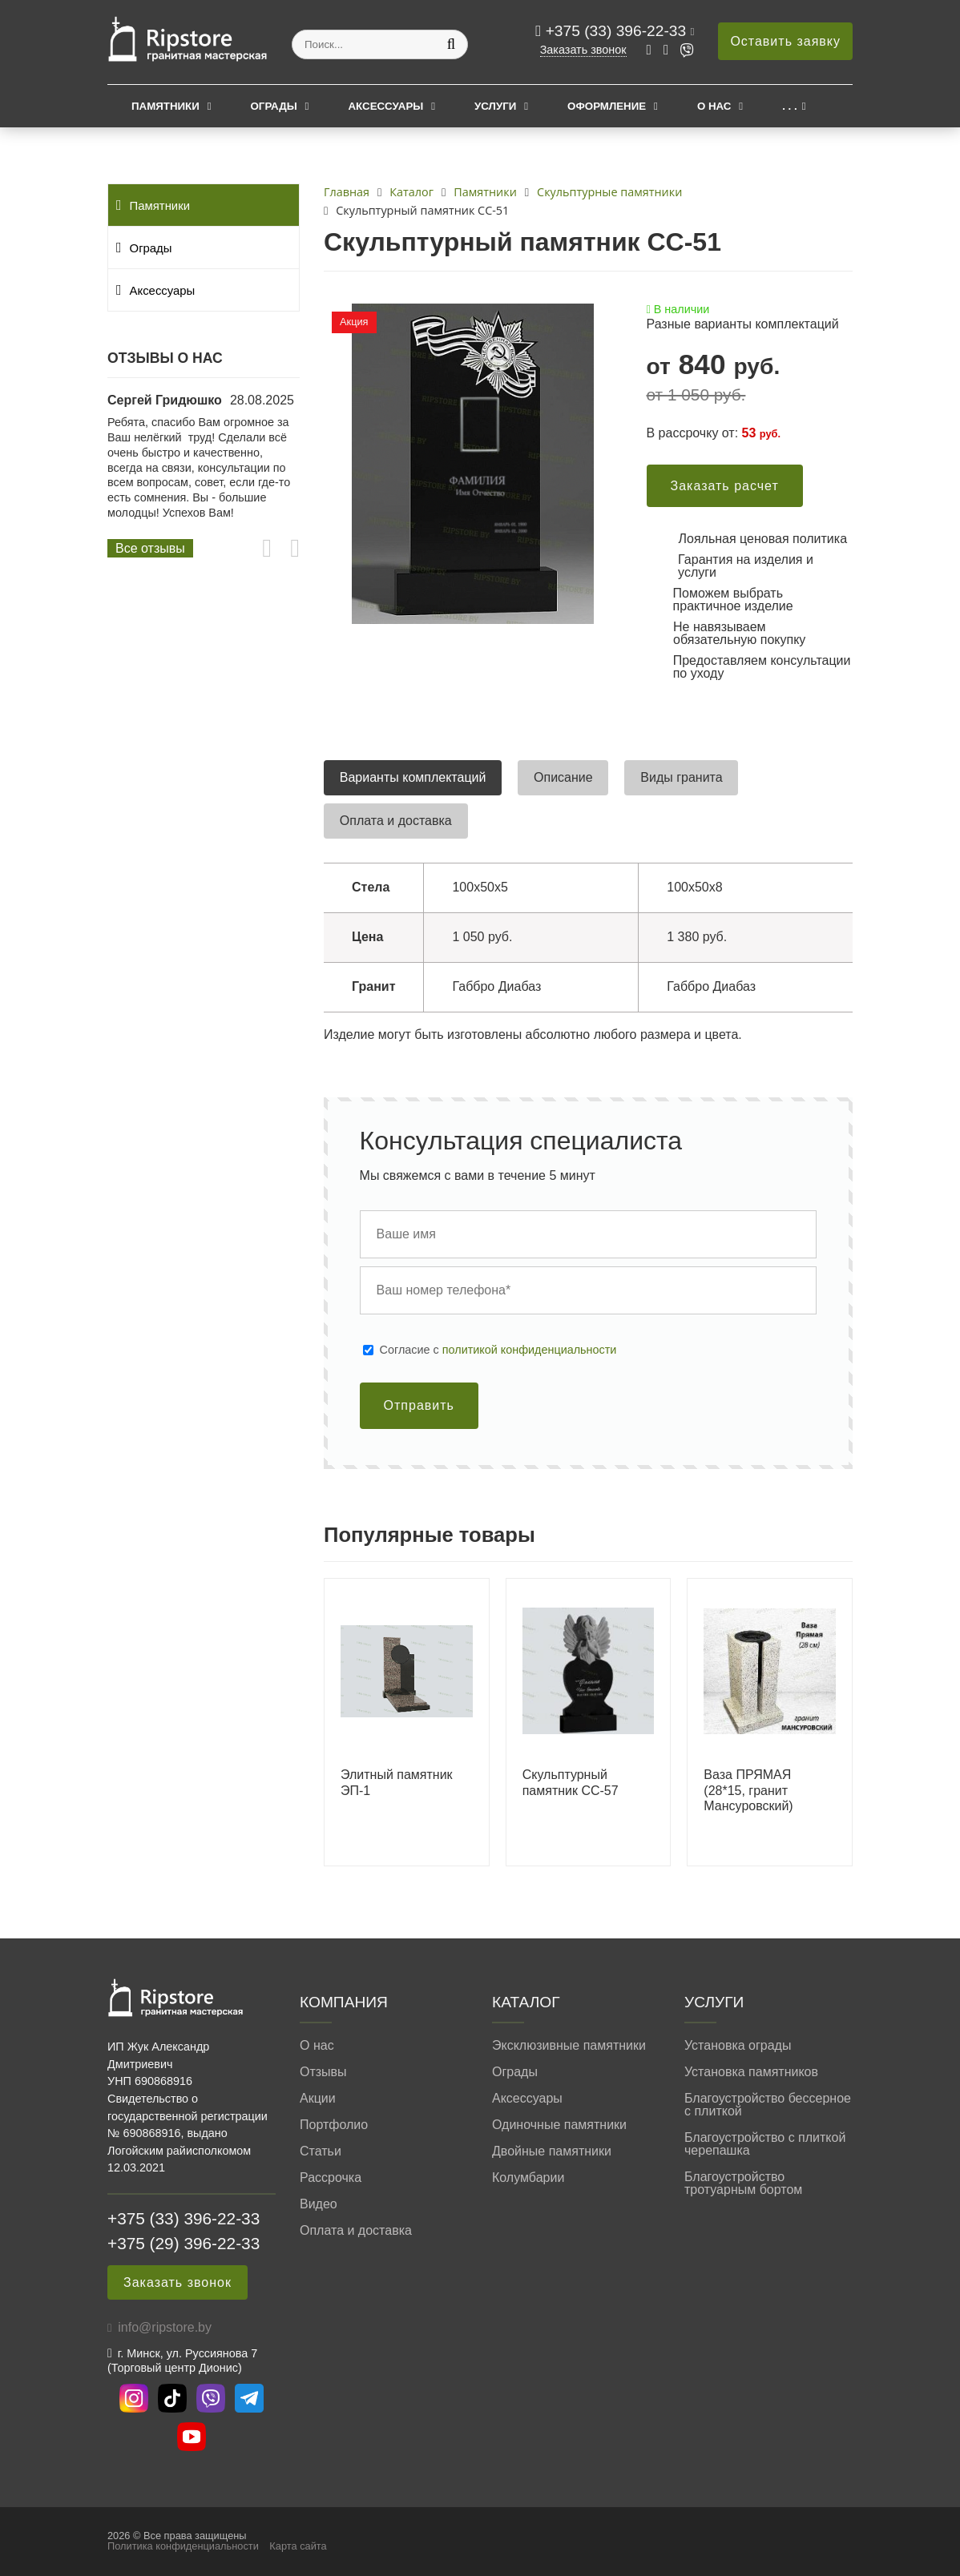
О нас (714, 106)
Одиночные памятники (559, 2125)
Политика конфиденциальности (183, 2546)
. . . (789, 106)
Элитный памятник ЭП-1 (397, 1782)
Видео (318, 2204)
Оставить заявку (785, 41)
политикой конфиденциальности (529, 1349)
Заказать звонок (583, 49)
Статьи (320, 2151)
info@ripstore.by (165, 2327)
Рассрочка (330, 2177)
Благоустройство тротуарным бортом (743, 2183)
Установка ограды (737, 2045)
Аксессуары (385, 106)
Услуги (495, 106)
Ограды (274, 106)
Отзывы (323, 2072)
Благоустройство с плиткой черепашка (764, 2144)
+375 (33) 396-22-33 (618, 30)
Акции (318, 2098)
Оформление (606, 106)
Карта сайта (297, 2546)
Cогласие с (498, 1349)
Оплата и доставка (356, 2230)
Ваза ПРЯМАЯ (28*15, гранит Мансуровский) (748, 1790)
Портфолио (334, 2125)
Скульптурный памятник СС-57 (570, 1782)
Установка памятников (751, 2072)
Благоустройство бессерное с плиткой (767, 2105)
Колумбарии (528, 2177)
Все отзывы (150, 548)
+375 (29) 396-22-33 (183, 2243)
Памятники (165, 106)
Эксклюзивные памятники (569, 2045)
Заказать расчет (725, 486)
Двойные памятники (551, 2151)
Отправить (419, 1405)
